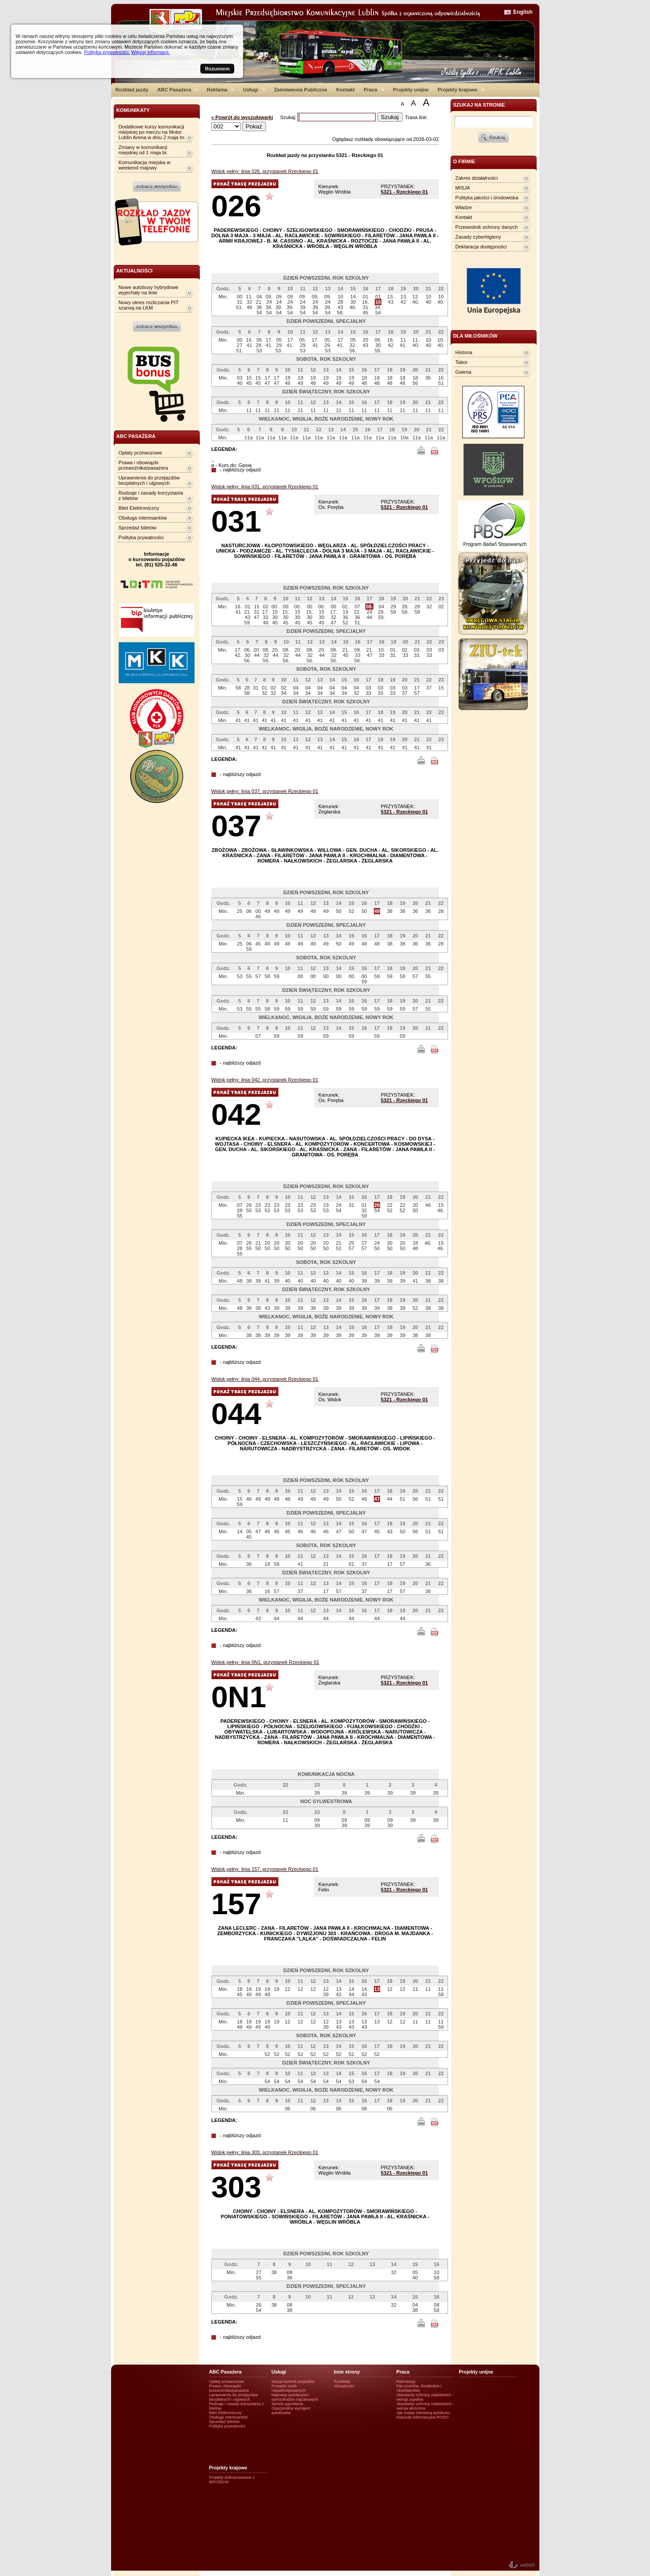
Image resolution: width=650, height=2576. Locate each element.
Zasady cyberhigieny (478, 236)
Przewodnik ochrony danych (486, 227)
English (522, 12)
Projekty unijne (411, 89)
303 (236, 2187)
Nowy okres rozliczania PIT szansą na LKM (149, 305)
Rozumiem (217, 68)
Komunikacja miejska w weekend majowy (144, 165)
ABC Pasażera (176, 89)
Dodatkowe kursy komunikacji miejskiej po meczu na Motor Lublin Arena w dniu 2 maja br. (152, 132)
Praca (372, 89)
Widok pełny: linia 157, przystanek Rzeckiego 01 (265, 1869)
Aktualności (344, 2386)
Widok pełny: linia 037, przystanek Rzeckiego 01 (265, 791)
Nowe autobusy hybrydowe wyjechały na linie (148, 290)
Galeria (463, 372)
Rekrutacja (406, 2381)
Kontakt (345, 89)
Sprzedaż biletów (138, 527)
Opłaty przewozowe (140, 452)
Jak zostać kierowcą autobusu (423, 2413)
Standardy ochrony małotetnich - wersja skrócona (425, 2406)
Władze (463, 207)
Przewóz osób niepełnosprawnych (289, 2388)
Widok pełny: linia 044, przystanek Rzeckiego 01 (265, 1379)
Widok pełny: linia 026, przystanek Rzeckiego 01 (265, 171)
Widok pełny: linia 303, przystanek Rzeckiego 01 (265, 2152)
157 (236, 1903)
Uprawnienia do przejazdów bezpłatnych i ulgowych (149, 480)
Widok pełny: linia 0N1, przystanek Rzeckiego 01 (265, 1662)
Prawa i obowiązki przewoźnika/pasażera (143, 465)
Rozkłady (342, 2381)
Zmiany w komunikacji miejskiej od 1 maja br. (143, 149)
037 (236, 825)
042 (236, 1114)
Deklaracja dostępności (481, 246)
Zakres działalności (476, 178)
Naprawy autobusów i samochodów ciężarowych (295, 2397)
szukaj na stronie (479, 104)
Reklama (219, 89)
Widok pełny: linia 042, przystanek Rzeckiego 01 (265, 1079)
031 (236, 521)
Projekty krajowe (459, 89)
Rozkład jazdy (132, 89)
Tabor (461, 362)
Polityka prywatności (141, 537)
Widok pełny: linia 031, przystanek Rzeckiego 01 (265, 486)
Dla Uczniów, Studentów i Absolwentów (419, 2388)
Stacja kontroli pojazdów (293, 2381)
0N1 (238, 1696)
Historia (463, 352)
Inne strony (347, 2371)
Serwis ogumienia (287, 2404)
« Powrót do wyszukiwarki (242, 117)
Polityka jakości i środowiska (486, 197)
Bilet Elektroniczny (139, 508)
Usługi (252, 89)
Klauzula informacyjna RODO (423, 2417)
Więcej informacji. (150, 52)
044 (236, 1413)
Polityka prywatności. (107, 52)
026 (236, 206)
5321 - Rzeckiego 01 (404, 191)
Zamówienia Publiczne (300, 89)
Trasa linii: (416, 117)
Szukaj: (289, 117)
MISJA (462, 187)
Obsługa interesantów (143, 517)
